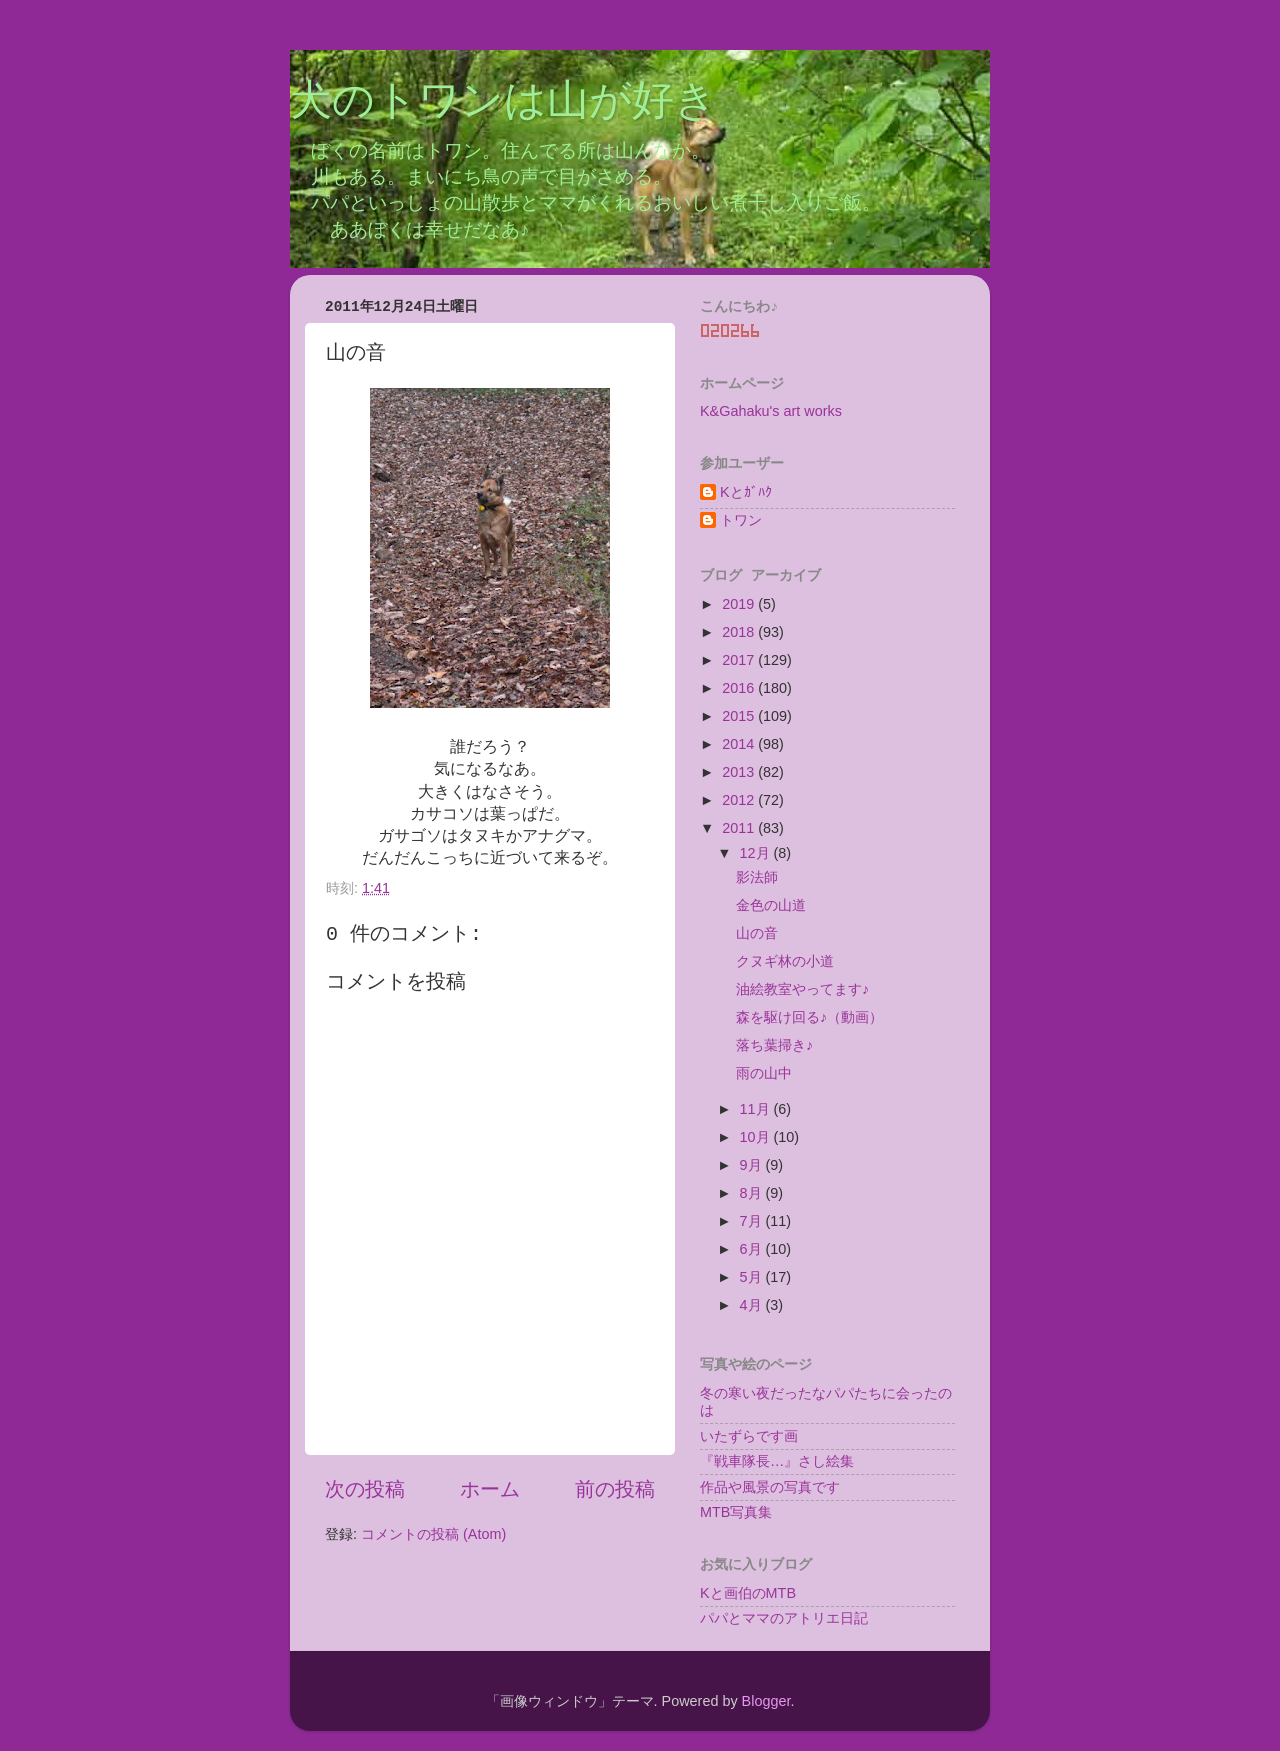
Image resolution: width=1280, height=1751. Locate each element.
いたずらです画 (749, 1436)
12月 (757, 853)
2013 (740, 772)
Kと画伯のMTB (748, 1593)
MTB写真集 (736, 1512)
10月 (757, 1137)
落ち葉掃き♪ (774, 1045)
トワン (741, 520)
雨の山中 (764, 1073)
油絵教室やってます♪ (802, 989)
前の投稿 (615, 1489)
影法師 (757, 877)
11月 (757, 1109)
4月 (753, 1305)
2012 (740, 800)
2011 (740, 828)
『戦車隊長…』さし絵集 (777, 1461)
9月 (753, 1165)
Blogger (766, 1701)
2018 (740, 632)
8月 (753, 1193)
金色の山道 (771, 905)
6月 (753, 1249)
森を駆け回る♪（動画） (809, 1017)
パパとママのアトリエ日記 (784, 1618)
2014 (740, 744)
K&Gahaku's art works (771, 411)
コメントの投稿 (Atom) (433, 1534)
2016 (740, 688)
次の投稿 (365, 1489)
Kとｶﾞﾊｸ (746, 492)
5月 (753, 1277)
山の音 (757, 933)
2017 (740, 660)
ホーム (490, 1489)
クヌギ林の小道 (785, 961)
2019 (740, 604)
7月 (753, 1221)
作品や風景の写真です (770, 1487)
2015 (740, 716)
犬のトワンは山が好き (503, 103)
